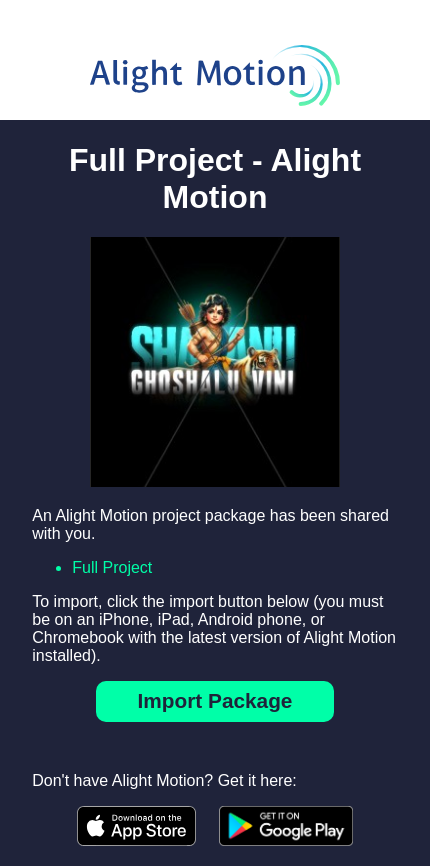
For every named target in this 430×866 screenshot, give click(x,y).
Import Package (215, 700)
